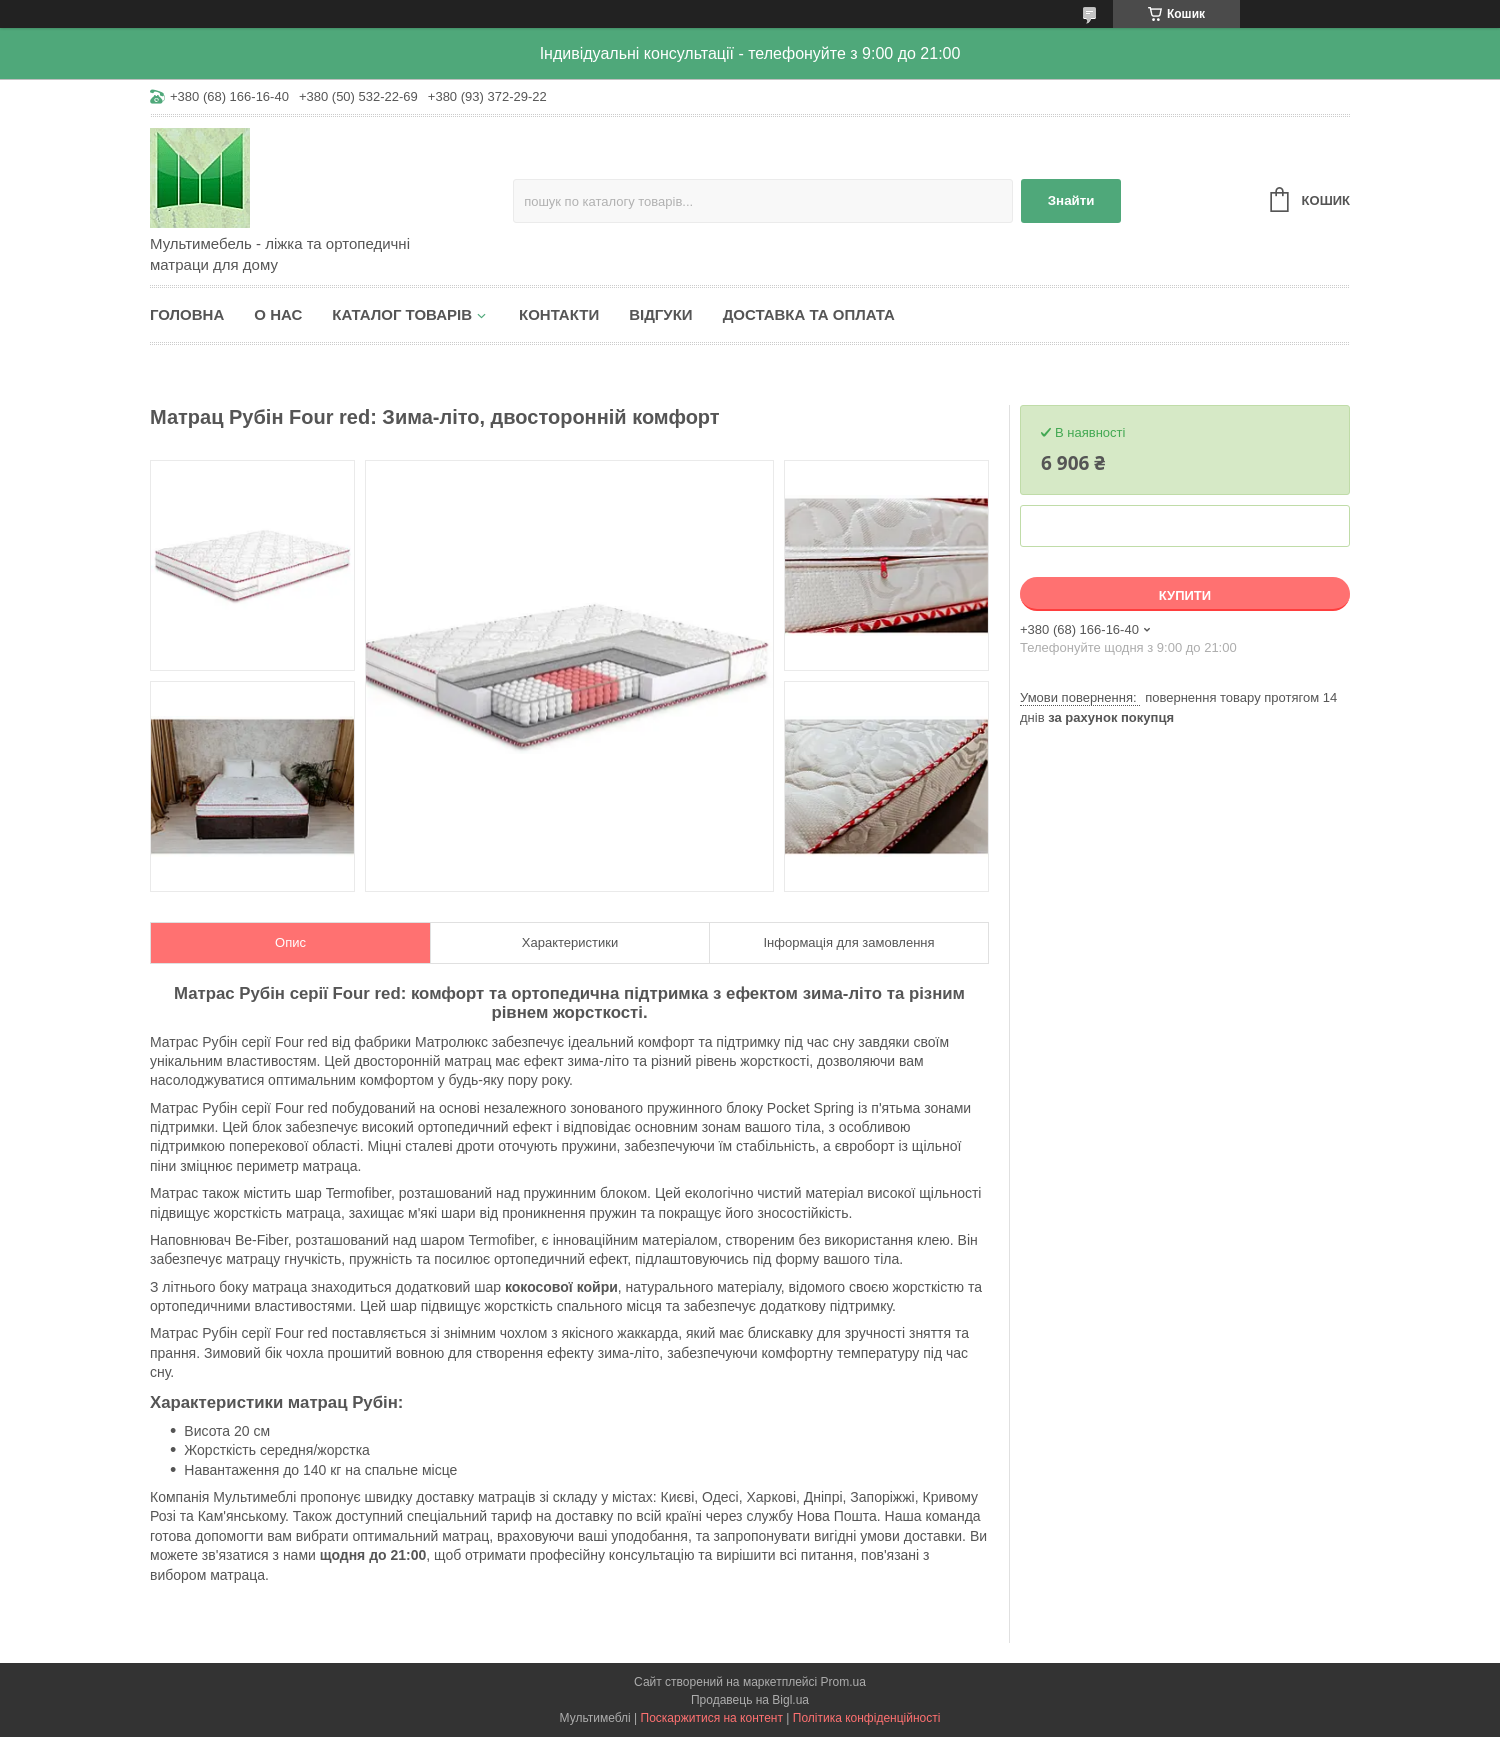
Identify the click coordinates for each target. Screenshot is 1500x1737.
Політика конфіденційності (867, 1718)
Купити (1185, 595)
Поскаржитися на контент (712, 1718)
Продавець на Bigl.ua (750, 1700)
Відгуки (660, 314)
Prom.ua (843, 1682)
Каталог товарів (402, 314)
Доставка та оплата (809, 314)
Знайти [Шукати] (1071, 200)
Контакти (559, 314)
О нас (278, 314)
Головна (187, 314)
